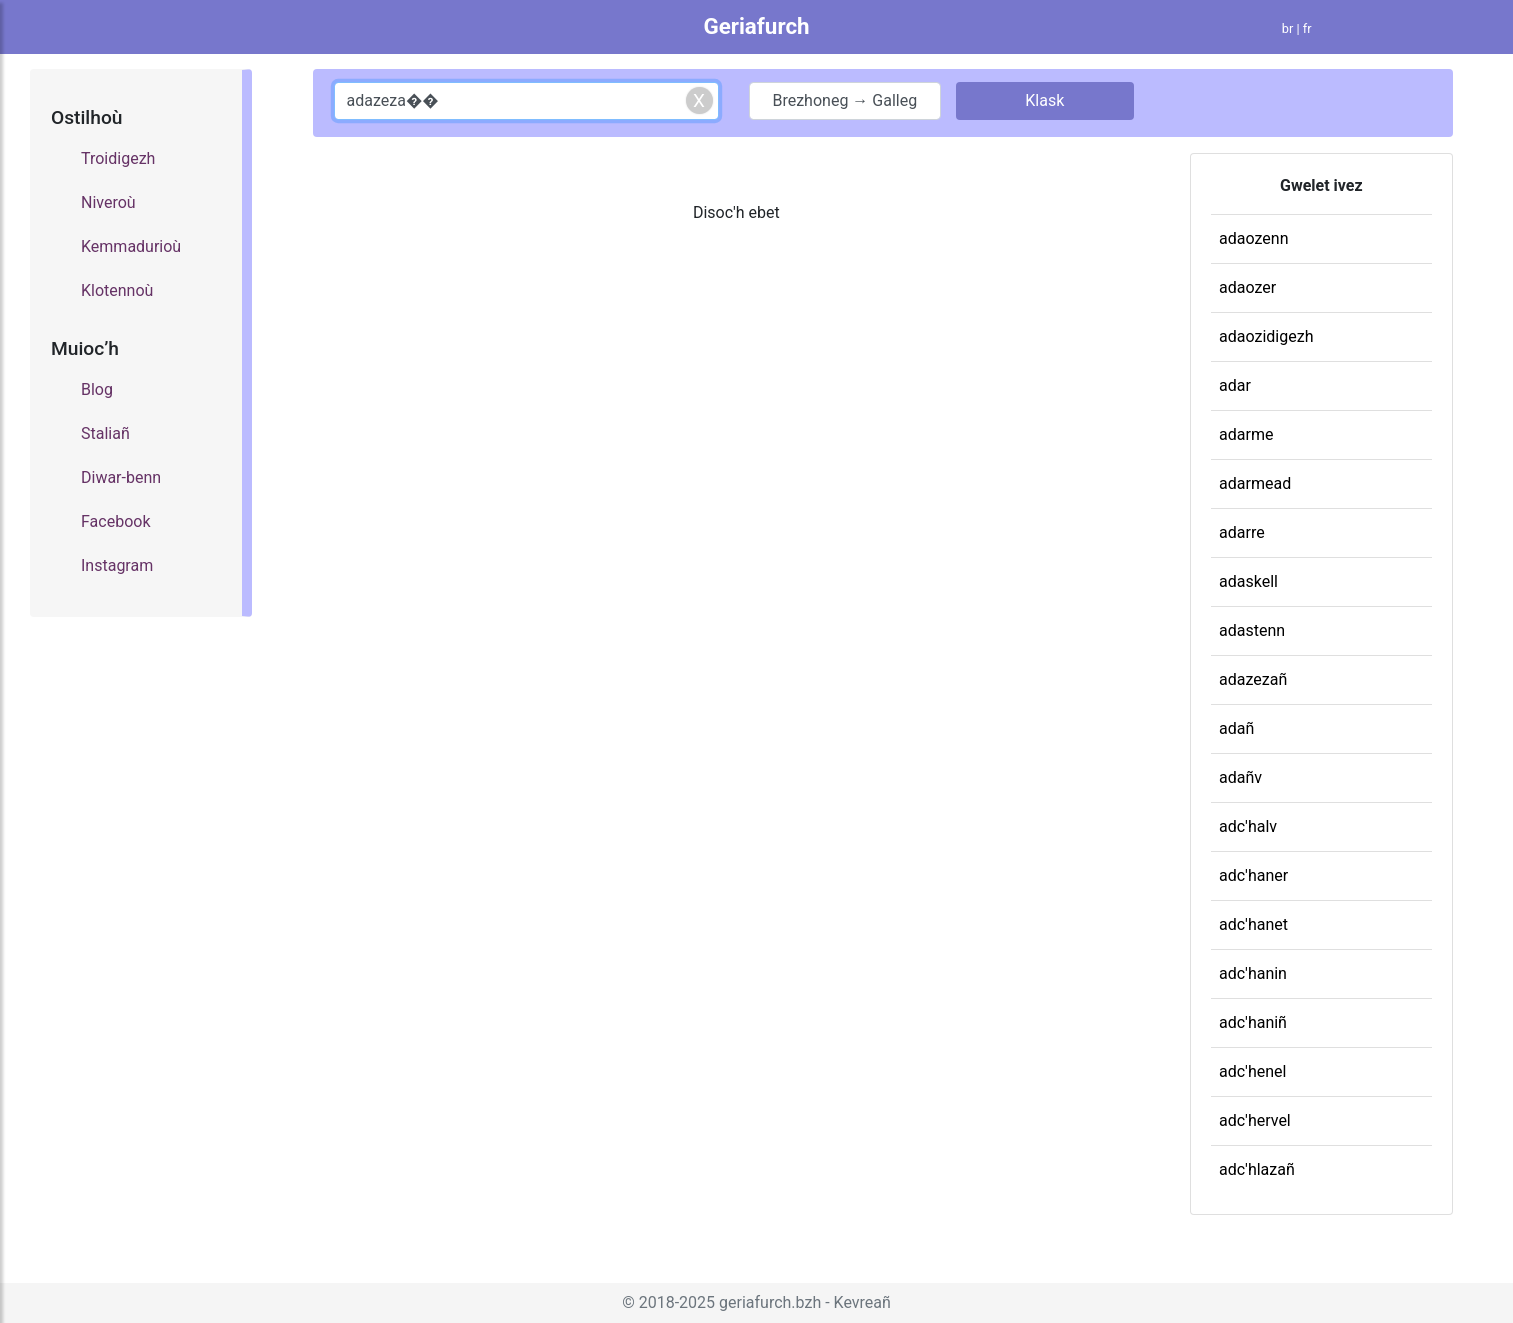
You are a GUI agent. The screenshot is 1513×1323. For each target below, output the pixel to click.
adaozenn (1253, 238)
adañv (1240, 777)
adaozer (1247, 287)
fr (1307, 28)
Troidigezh (118, 158)
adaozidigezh (1266, 336)
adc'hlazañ (1257, 1169)
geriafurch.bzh (770, 1302)
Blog (97, 389)
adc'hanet (1253, 924)
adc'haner (1253, 875)
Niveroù (108, 202)
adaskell (1248, 581)
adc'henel (1252, 1071)
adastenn (1252, 630)
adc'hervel (1255, 1120)
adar (1235, 385)
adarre (1242, 532)
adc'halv (1248, 826)
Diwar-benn (121, 477)
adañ (1236, 728)
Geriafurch (756, 26)
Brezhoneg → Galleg (844, 100)
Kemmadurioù (131, 246)
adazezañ (1253, 679)
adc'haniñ (1253, 1022)
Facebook (115, 521)
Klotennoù (117, 290)
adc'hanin (1253, 973)
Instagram (117, 565)
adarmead (1255, 483)
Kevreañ (862, 1302)
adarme (1246, 434)
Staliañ (105, 433)
